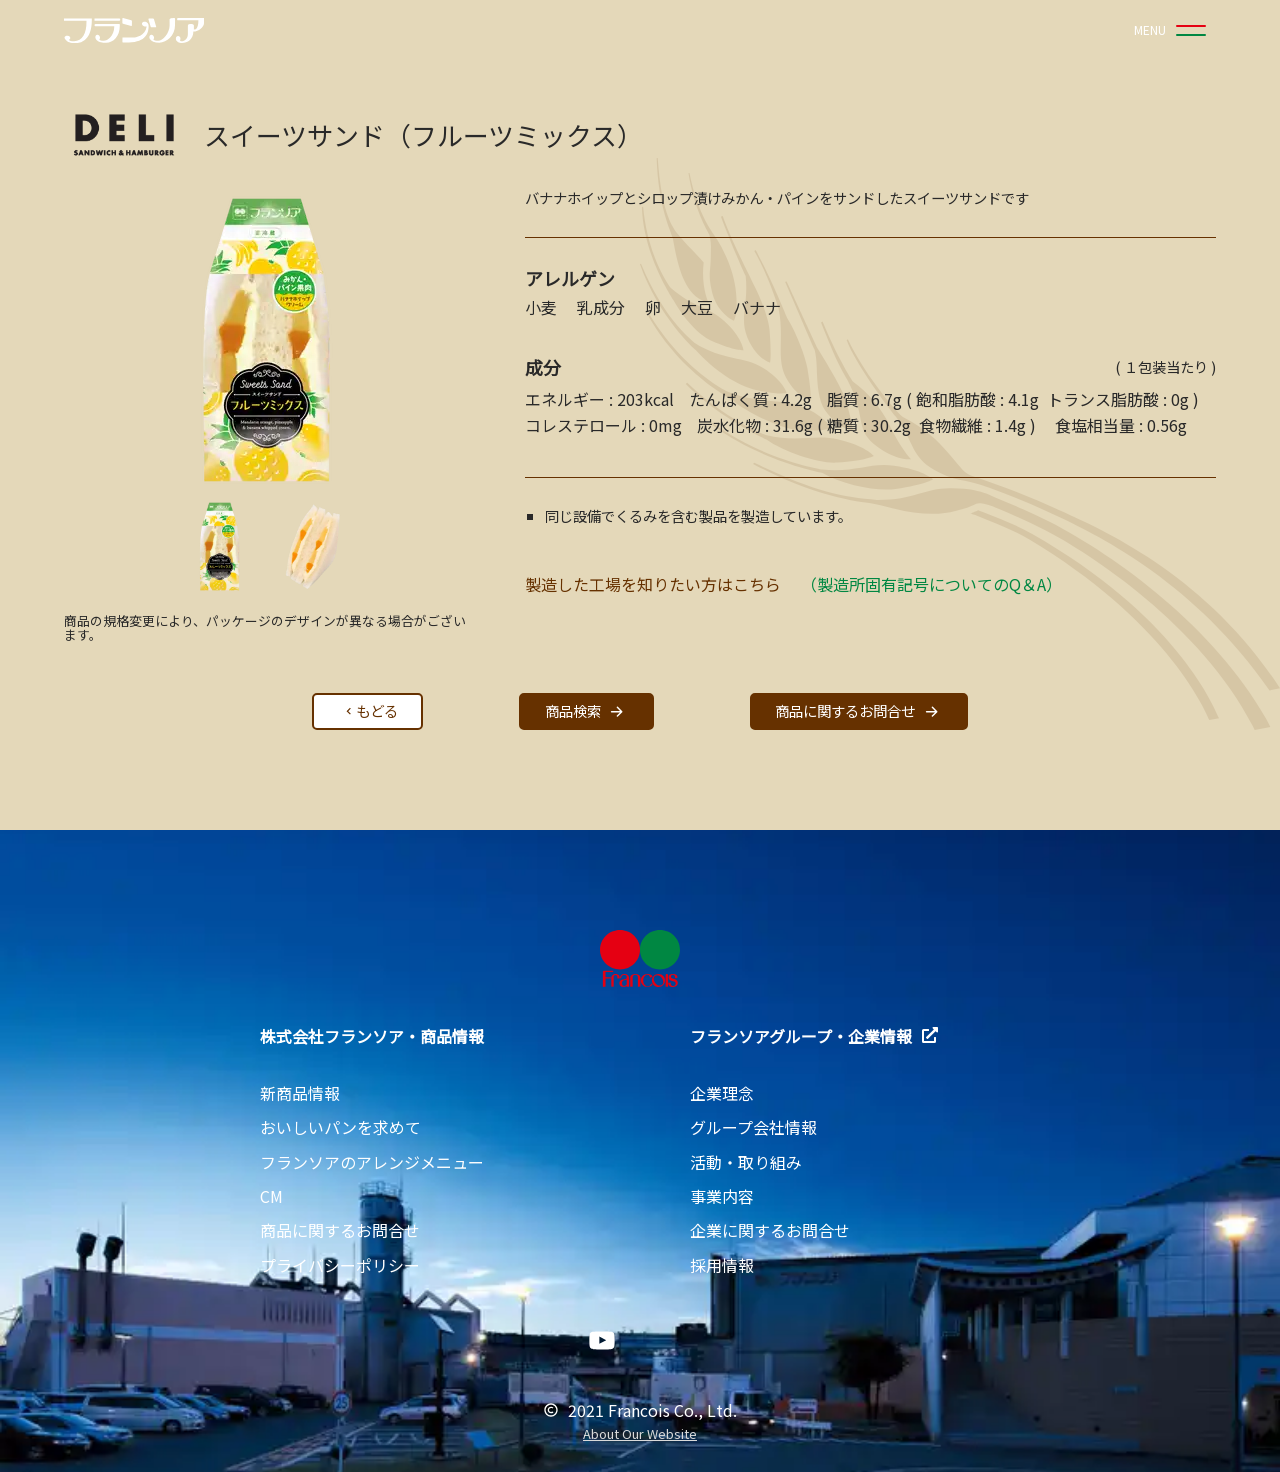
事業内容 (722, 1196)
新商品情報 (300, 1093)
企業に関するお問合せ (770, 1230)
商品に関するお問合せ (859, 711)
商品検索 (587, 711)
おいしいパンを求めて (340, 1127)
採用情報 (722, 1265)
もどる (370, 710)
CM (271, 1196)
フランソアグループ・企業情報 (814, 1036)
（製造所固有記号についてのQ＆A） (931, 584)
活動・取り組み (746, 1162)
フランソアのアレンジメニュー (372, 1162)
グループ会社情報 (753, 1127)
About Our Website (640, 1434)
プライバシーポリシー (340, 1265)
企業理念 (722, 1093)
